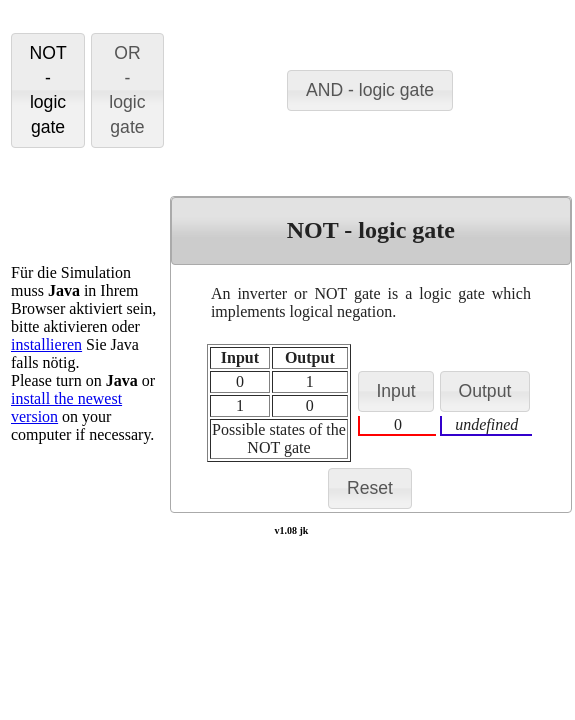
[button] (48, 90)
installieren (46, 344)
